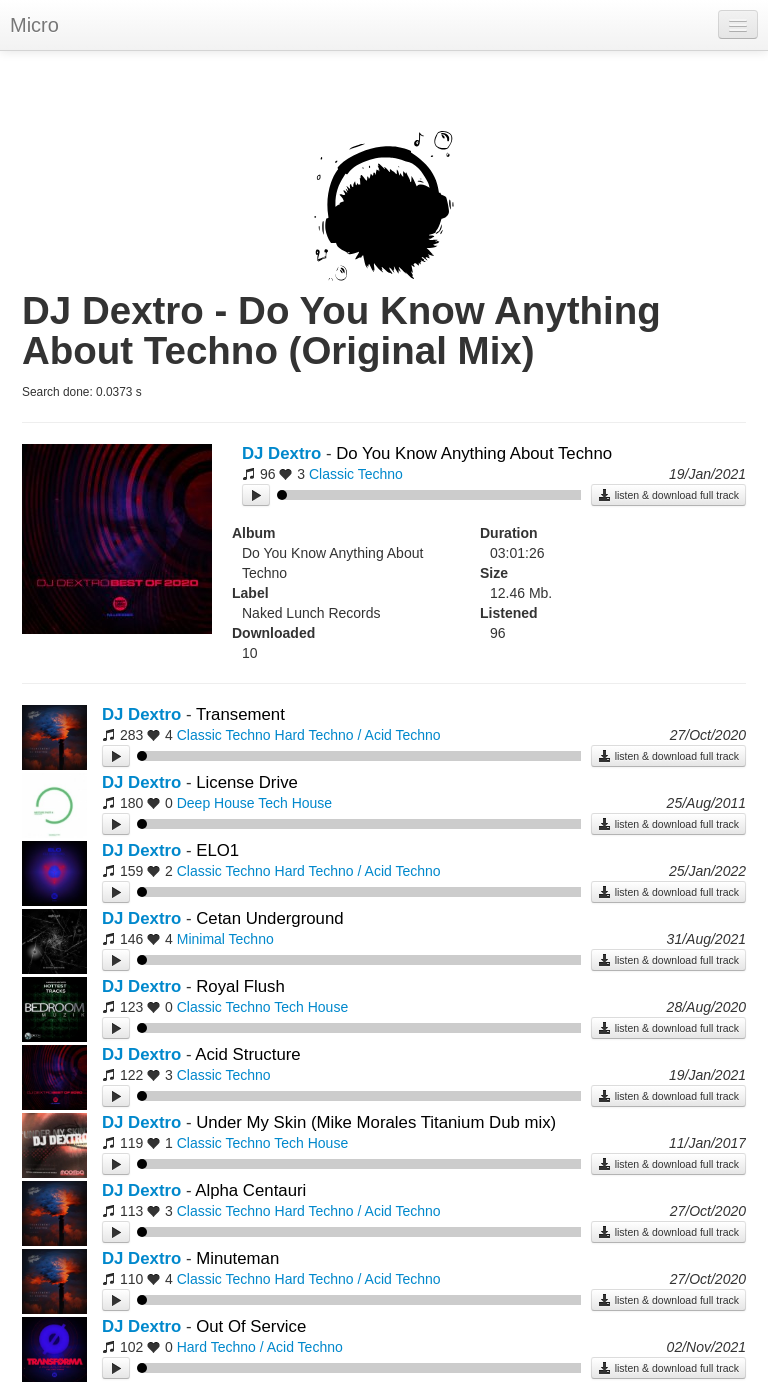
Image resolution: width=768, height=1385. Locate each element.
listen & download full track (668, 495)
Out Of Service (251, 1326)
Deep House (216, 803)
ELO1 (217, 850)
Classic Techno (356, 474)
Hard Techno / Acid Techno (358, 735)
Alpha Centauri (250, 1190)
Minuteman (237, 1258)
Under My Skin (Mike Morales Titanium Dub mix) (376, 1122)
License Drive (247, 782)
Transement (240, 714)
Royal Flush (240, 986)
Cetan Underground (269, 918)
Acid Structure (247, 1054)
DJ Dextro (281, 453)
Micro (34, 25)
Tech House (295, 803)
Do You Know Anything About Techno (474, 453)
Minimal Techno (225, 939)
